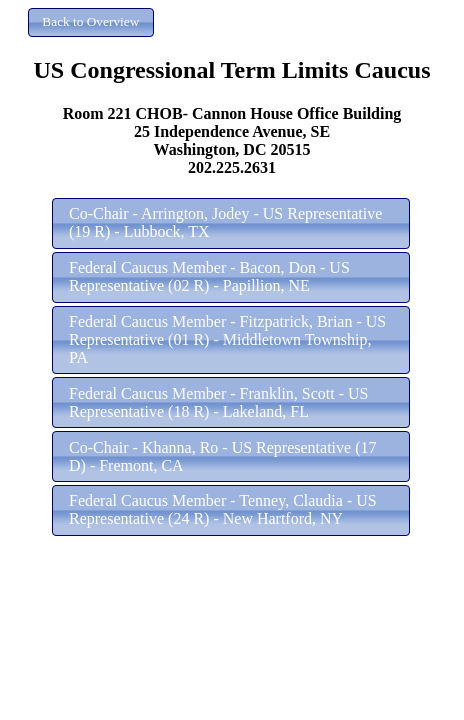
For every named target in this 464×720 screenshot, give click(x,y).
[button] (91, 22)
